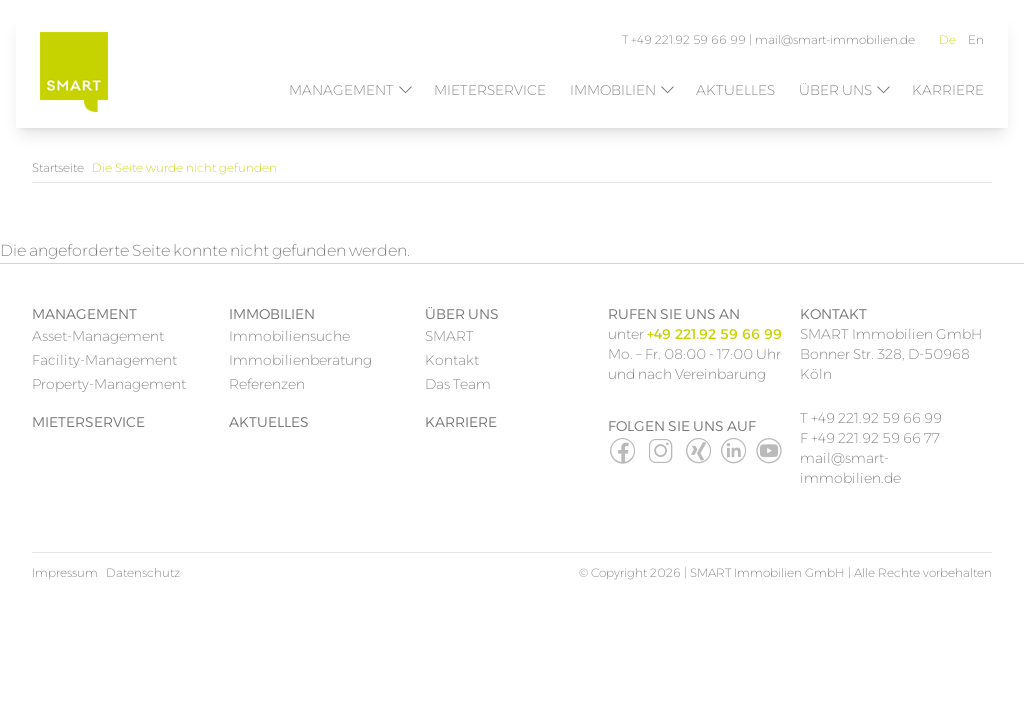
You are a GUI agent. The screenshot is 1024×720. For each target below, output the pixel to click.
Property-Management (109, 384)
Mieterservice (490, 90)
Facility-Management (104, 360)
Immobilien (613, 90)
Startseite (58, 167)
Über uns (835, 90)
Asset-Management (98, 336)
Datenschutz (143, 572)
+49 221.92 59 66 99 (876, 418)
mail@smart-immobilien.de (835, 39)
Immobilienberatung (300, 360)
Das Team (458, 384)
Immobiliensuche (289, 336)
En (976, 39)
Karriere (948, 90)
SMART (449, 336)
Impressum (65, 572)
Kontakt (452, 360)
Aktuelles (735, 90)
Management (341, 90)
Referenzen (267, 384)
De (947, 39)
